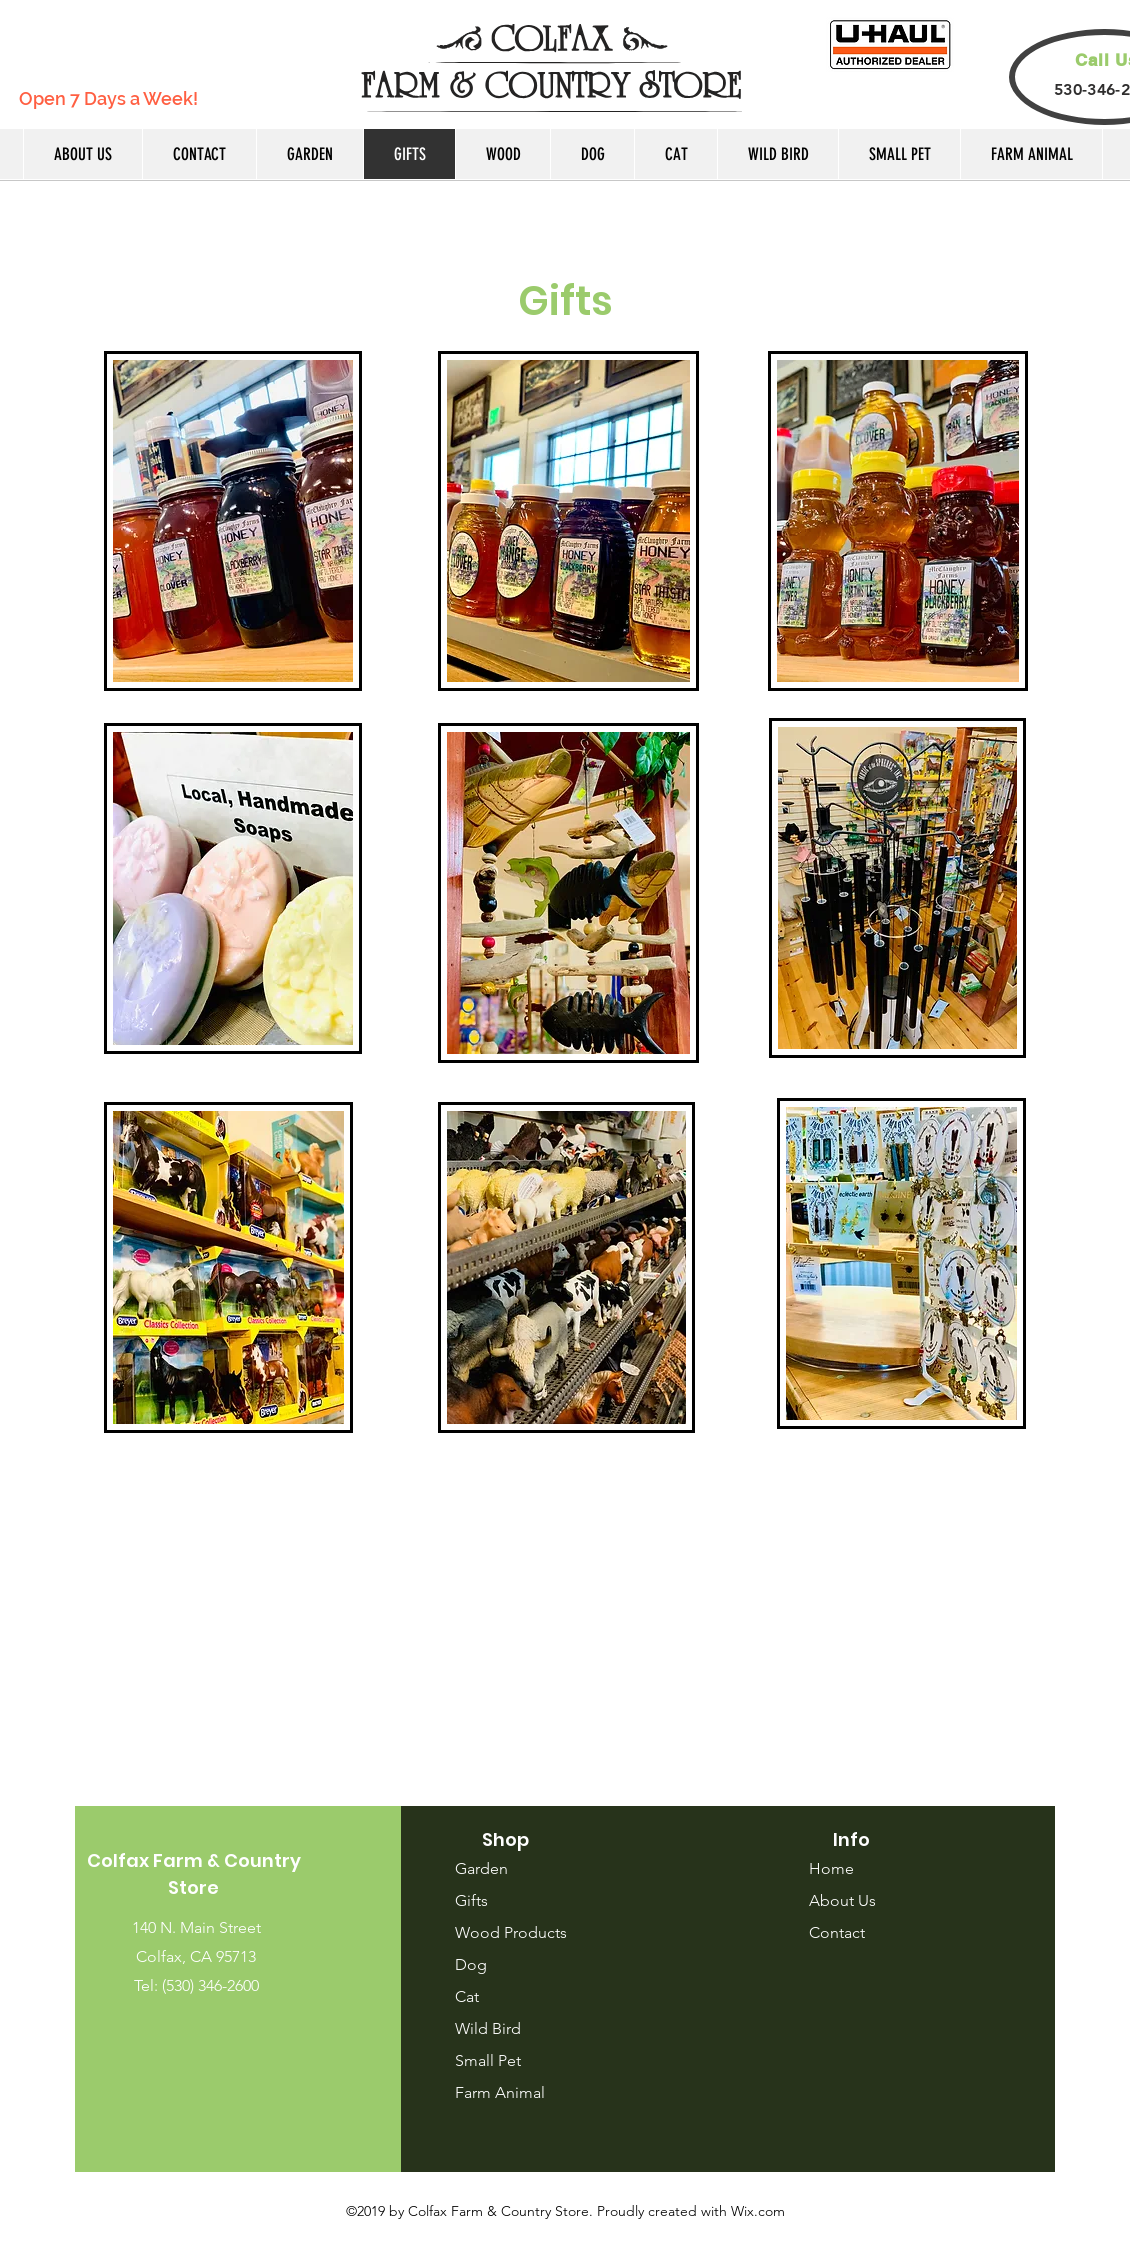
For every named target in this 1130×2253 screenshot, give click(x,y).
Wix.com (758, 2211)
